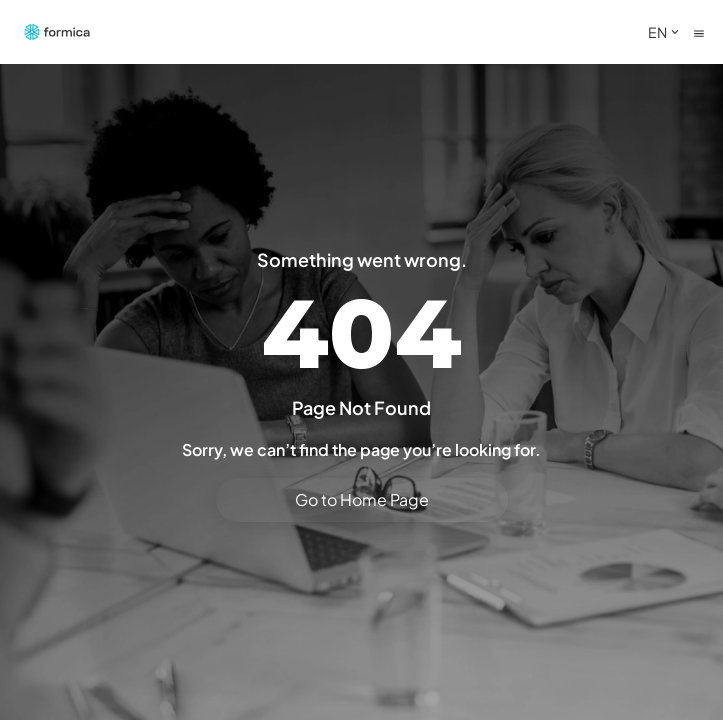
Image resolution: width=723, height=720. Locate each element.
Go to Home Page (362, 499)
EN (665, 32)
